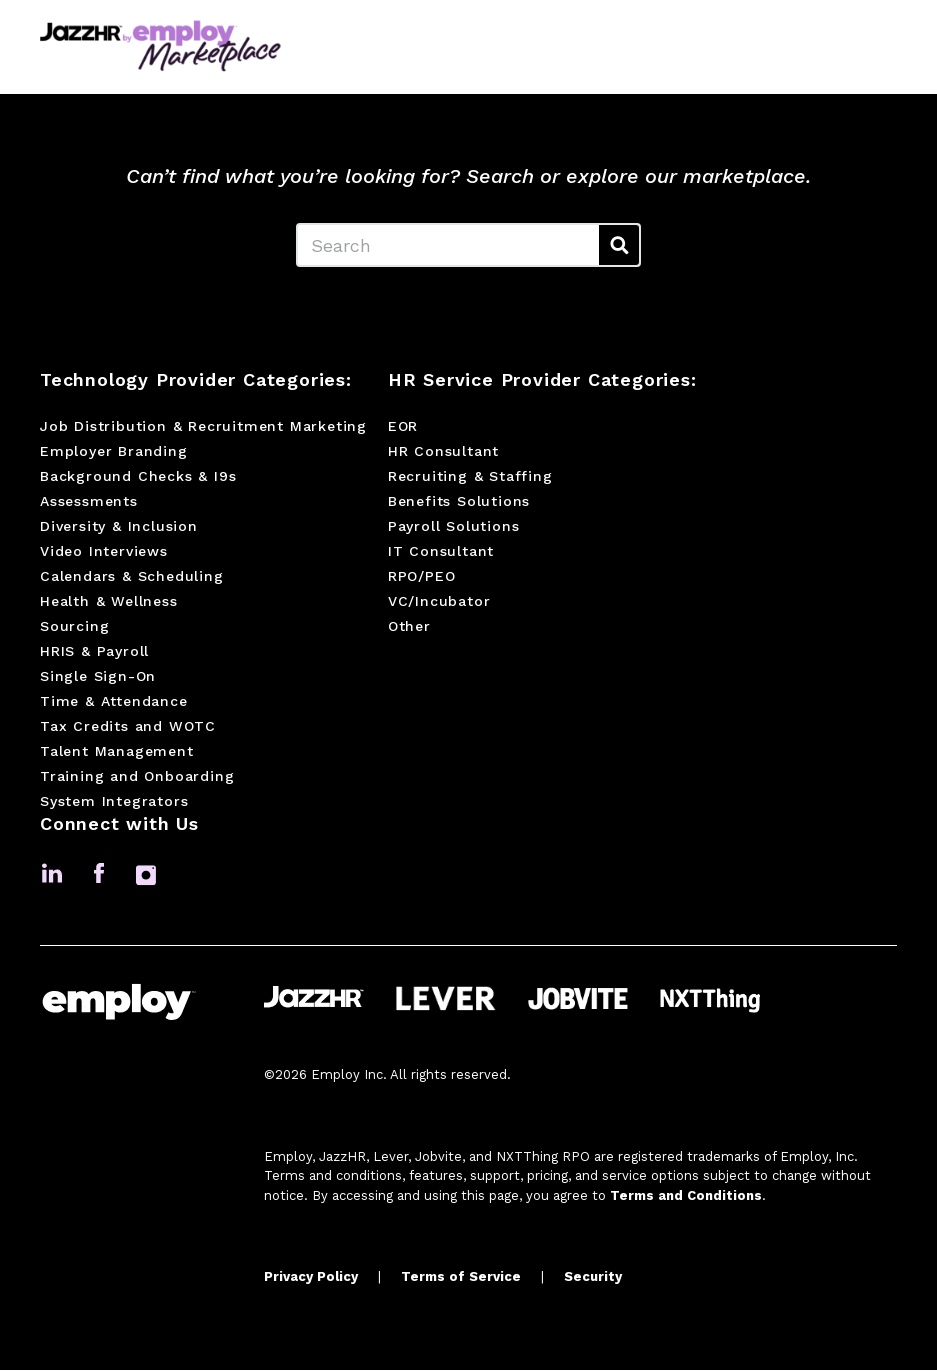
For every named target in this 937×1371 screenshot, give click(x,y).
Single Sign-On (98, 678)
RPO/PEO (422, 578)
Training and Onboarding (137, 778)
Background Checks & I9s (138, 478)
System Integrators (114, 803)
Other (409, 628)
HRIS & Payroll (94, 653)
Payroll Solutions (454, 528)
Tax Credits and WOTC (128, 728)
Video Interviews (104, 553)
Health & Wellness (109, 603)
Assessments (89, 503)
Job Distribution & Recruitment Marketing (203, 428)
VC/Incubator (439, 603)
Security (593, 1278)
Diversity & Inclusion (119, 528)
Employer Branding (114, 453)
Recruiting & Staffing (470, 478)
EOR (403, 428)
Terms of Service (461, 1278)
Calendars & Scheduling (132, 578)
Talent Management (117, 753)
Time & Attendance (114, 703)
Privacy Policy (311, 1278)
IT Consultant (441, 553)
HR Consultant (443, 453)
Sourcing (74, 628)
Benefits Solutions (459, 503)
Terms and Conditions (686, 1196)
